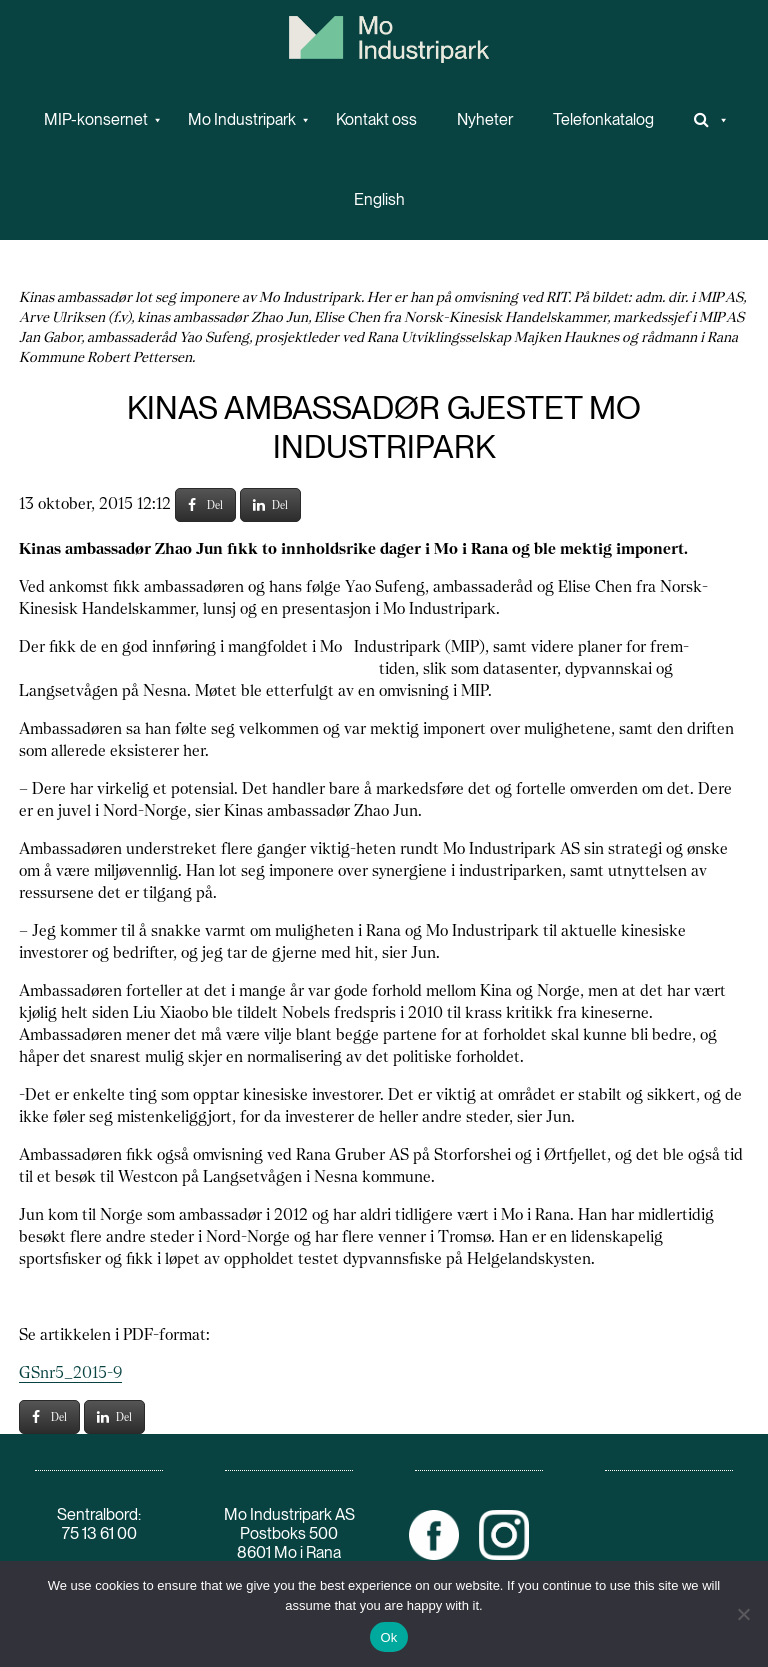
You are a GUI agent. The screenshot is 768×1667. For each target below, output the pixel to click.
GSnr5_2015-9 (70, 1372)
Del (205, 505)
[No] (743, 1614)
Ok (388, 1637)
